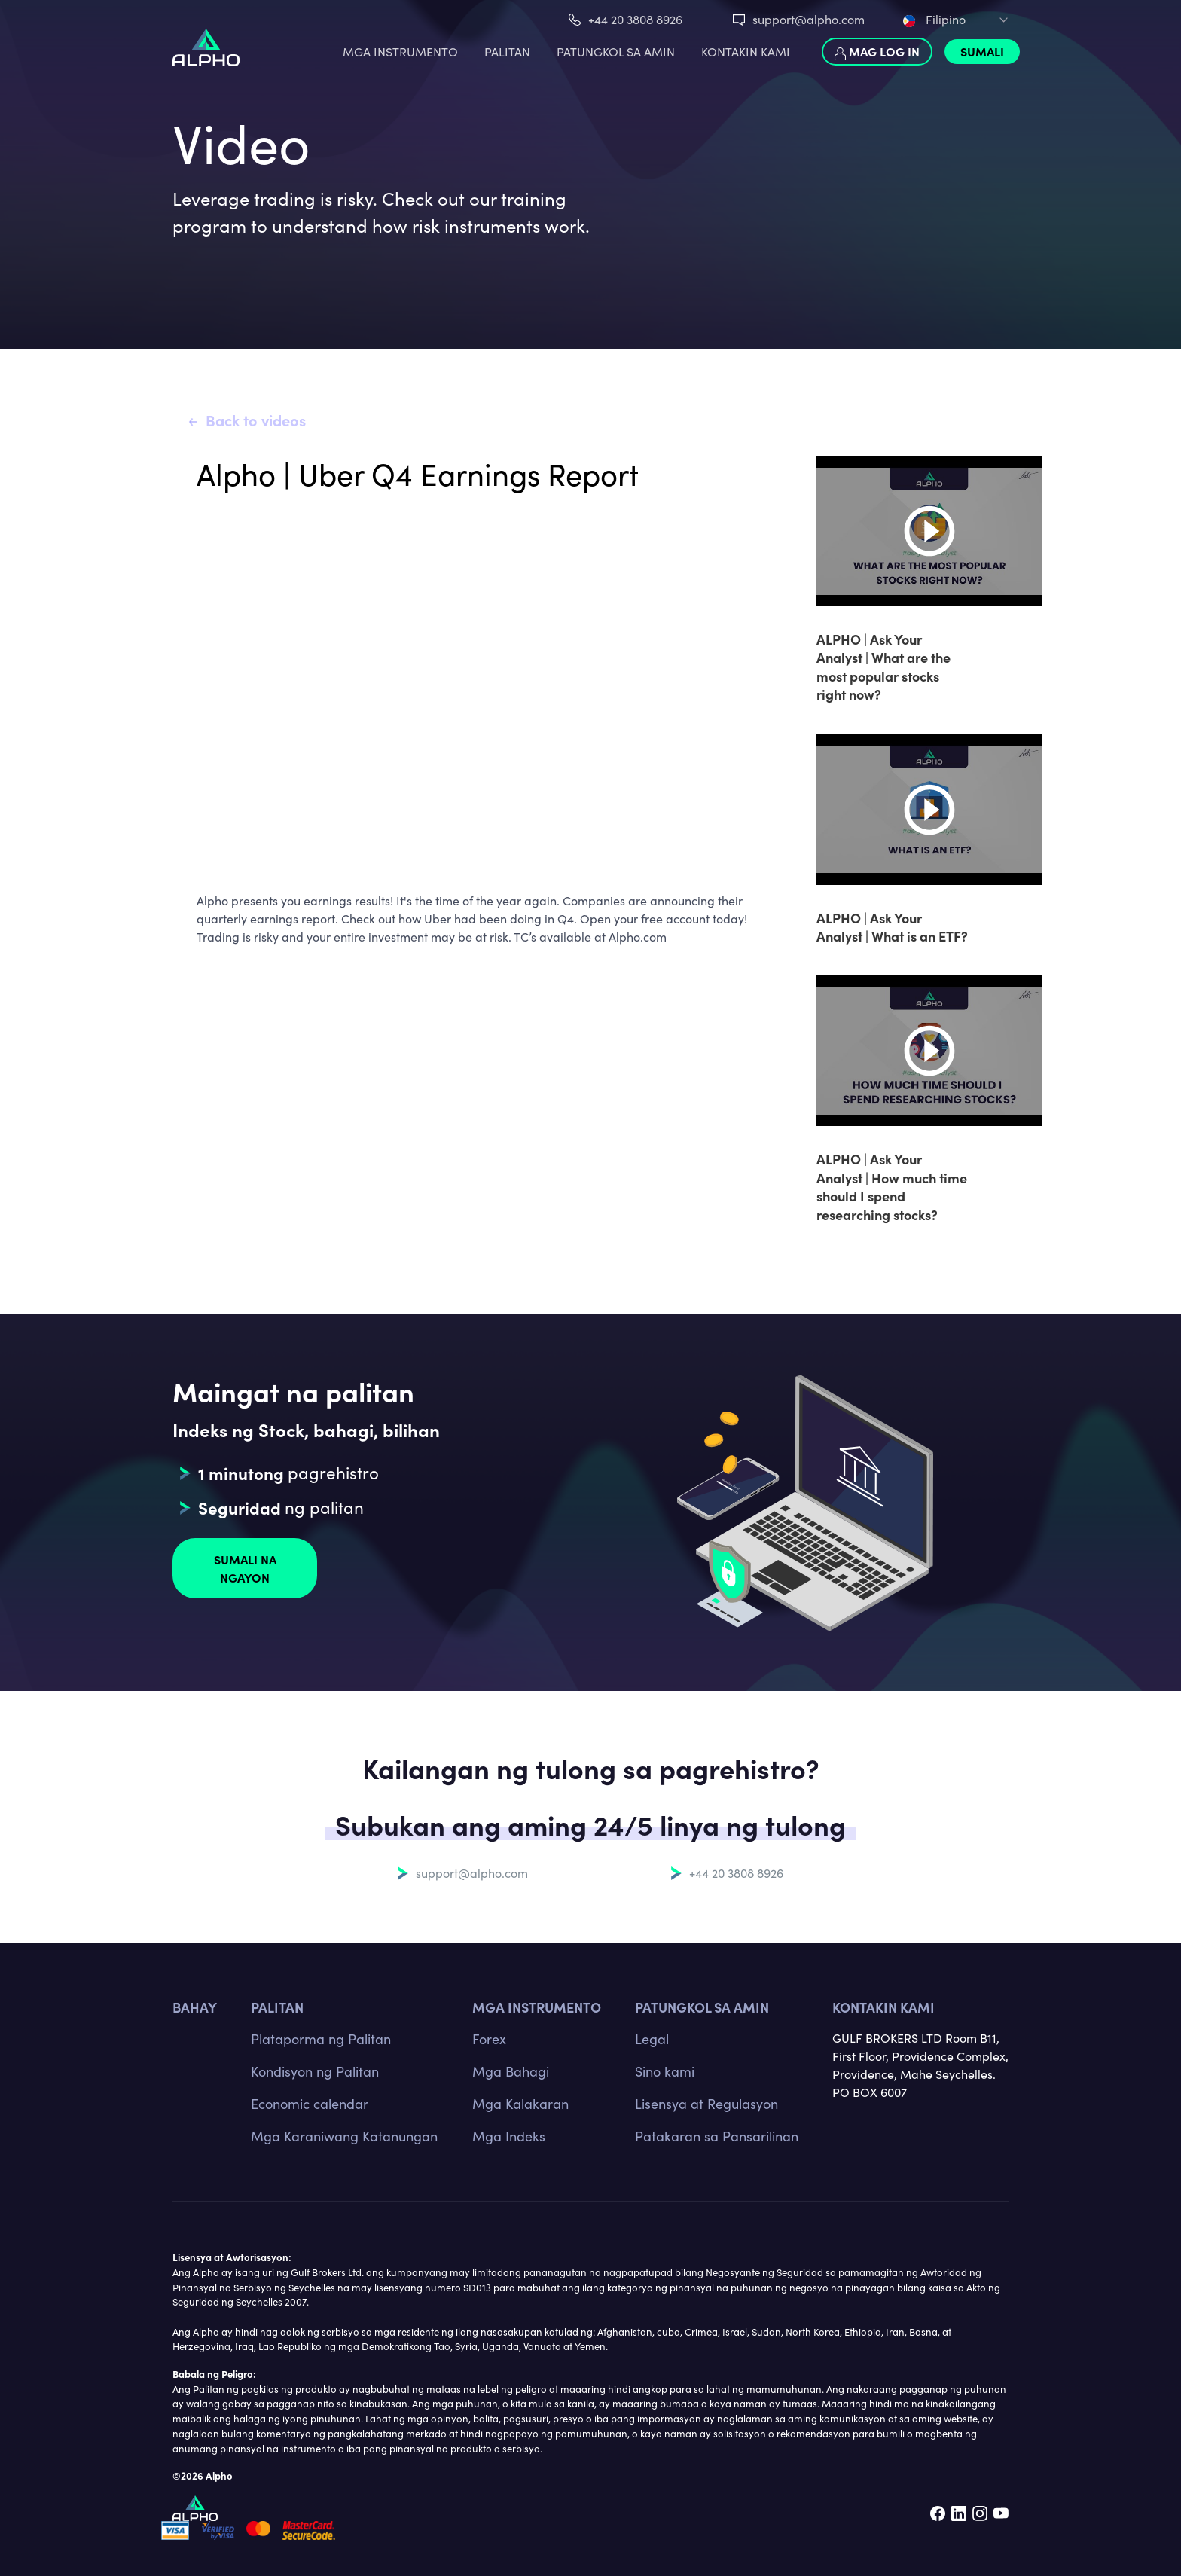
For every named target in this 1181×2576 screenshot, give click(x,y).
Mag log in (877, 51)
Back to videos (256, 420)
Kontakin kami (883, 2007)
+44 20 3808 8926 (635, 19)
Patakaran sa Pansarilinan (716, 2136)
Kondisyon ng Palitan (315, 2071)
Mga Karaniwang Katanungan (344, 2136)
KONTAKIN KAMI (745, 52)
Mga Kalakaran (520, 2104)
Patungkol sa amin (702, 2007)
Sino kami (664, 2071)
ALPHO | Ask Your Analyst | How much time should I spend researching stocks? (891, 1186)
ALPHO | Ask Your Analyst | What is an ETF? (892, 926)
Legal (652, 2039)
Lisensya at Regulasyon (706, 2104)
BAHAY (194, 2007)
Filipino (934, 19)
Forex (489, 2039)
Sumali (982, 51)
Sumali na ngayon (245, 1568)
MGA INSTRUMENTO (400, 52)
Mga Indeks (508, 2136)
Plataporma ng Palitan (321, 2039)
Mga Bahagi (510, 2071)
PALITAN (507, 52)
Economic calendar (309, 2104)
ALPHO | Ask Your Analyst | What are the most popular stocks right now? (883, 667)
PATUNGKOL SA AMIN (616, 52)
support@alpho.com (808, 19)
